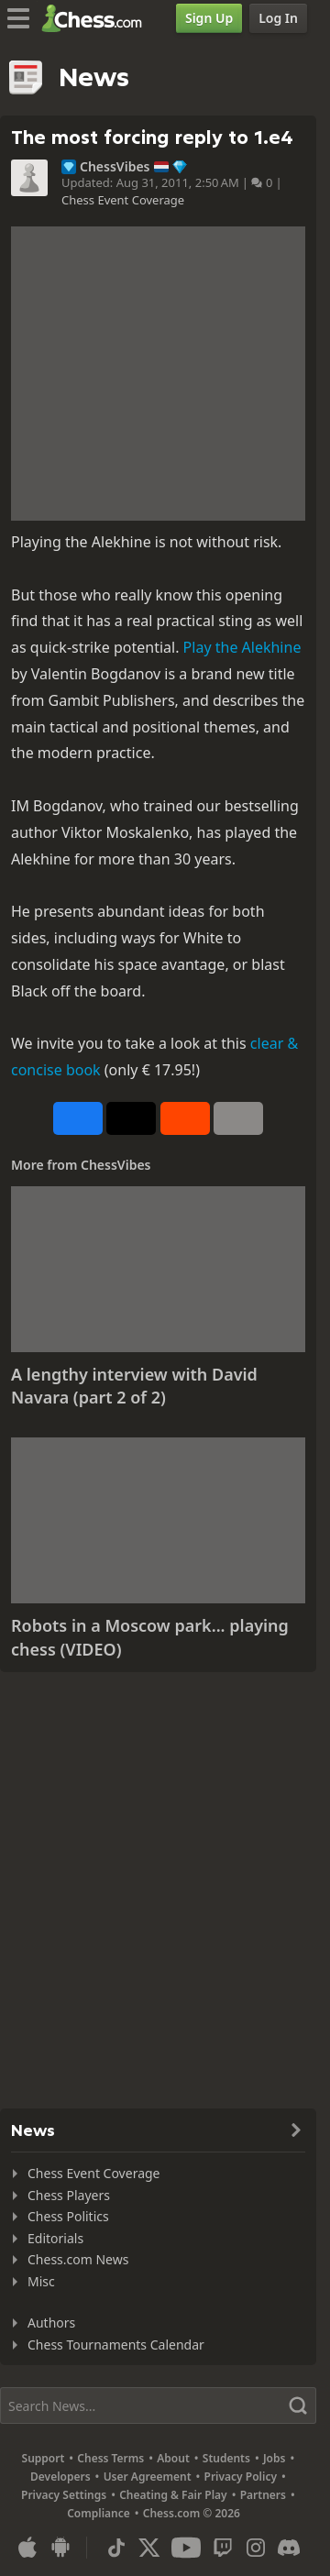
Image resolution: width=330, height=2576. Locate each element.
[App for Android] (61, 2548)
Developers (60, 2476)
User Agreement (148, 2476)
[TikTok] (116, 2548)
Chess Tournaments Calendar (116, 2344)
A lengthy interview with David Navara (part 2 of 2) (134, 1386)
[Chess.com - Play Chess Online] (97, 18)
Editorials (55, 2238)
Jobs (274, 2458)
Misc (41, 2281)
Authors (51, 2322)
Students (226, 2458)
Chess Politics (68, 2216)
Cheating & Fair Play (173, 2495)
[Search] (158, 2405)
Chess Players (69, 2195)
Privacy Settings (63, 2495)
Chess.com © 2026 (191, 2513)
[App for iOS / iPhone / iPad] (27, 2548)
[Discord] (289, 2548)
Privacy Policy (240, 2476)
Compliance (98, 2513)
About (173, 2458)
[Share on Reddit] (185, 1118)
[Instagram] (256, 2548)
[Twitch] (223, 2548)
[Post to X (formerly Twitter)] (131, 1118)
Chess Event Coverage (122, 200)
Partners (263, 2495)
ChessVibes (115, 167)
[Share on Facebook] (78, 1118)
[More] (238, 1118)
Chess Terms (110, 2458)
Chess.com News (78, 2259)
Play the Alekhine (242, 647)
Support (43, 2458)
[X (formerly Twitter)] (149, 2548)
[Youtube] (186, 2547)
